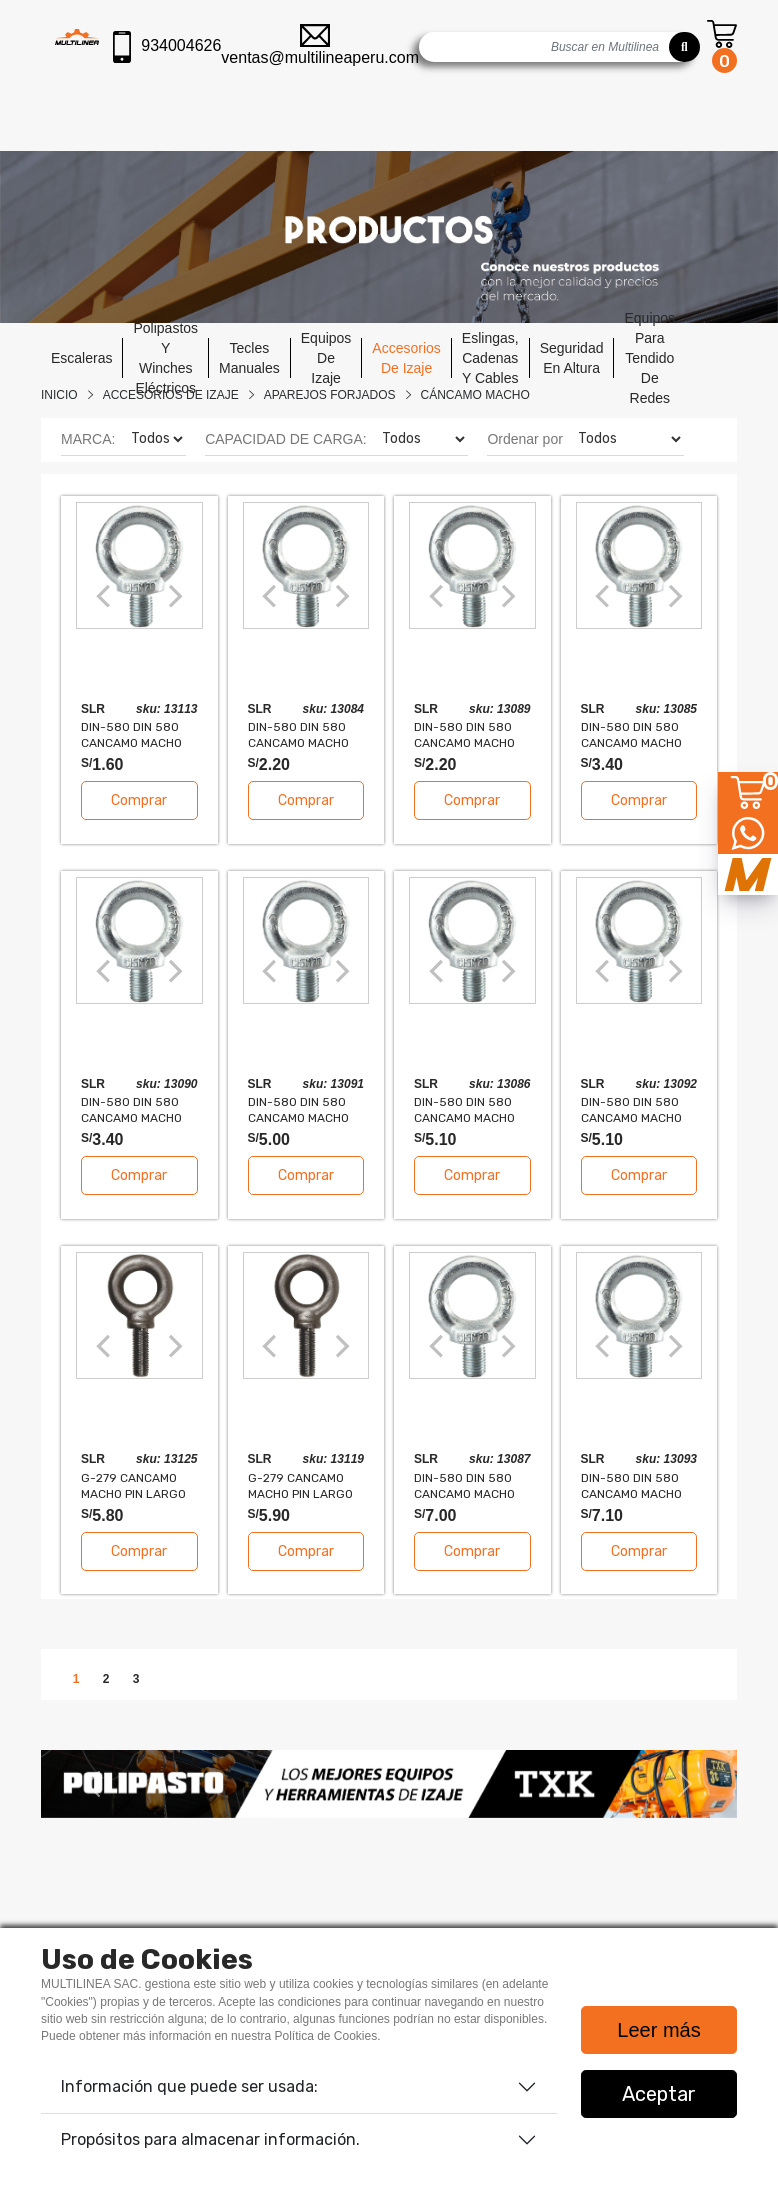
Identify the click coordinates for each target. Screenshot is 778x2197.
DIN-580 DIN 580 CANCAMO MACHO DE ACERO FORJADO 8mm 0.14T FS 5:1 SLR (138, 734)
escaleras (81, 358)
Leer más (658, 2030)
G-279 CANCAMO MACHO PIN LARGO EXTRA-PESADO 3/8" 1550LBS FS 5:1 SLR (300, 1485)
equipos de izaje (326, 358)
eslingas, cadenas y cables (490, 358)
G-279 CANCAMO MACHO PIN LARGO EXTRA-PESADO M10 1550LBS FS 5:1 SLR (138, 1485)
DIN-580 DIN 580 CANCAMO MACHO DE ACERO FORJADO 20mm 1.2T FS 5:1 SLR (638, 1485)
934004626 (167, 47)
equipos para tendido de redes (649, 358)
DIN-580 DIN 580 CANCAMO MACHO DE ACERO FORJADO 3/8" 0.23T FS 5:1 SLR (305, 734)
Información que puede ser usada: (189, 2086)
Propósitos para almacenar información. (210, 2139)
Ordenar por (524, 439)
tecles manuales (249, 358)
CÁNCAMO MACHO (475, 395)
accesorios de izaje (406, 358)
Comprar (139, 800)
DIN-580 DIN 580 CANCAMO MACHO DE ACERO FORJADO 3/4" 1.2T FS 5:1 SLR (471, 1485)
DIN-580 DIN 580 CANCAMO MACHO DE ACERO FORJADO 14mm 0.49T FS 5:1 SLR (305, 1109)
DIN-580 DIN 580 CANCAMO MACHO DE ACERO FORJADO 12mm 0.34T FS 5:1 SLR (138, 1109)
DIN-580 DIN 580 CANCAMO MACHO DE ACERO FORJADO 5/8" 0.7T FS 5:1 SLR (472, 1109)
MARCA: (88, 439)
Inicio (59, 395)
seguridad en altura (572, 358)
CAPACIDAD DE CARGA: (286, 439)
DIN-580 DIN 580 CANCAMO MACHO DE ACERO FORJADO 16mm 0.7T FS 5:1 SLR (638, 1109)
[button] (93, 1784)
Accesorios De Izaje (171, 395)
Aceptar (659, 2094)
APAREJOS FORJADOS (330, 395)
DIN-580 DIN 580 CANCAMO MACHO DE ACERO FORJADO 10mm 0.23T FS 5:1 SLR (471, 734)
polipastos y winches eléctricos (165, 358)
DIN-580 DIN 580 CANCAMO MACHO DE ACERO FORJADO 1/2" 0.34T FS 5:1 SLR (638, 734)
